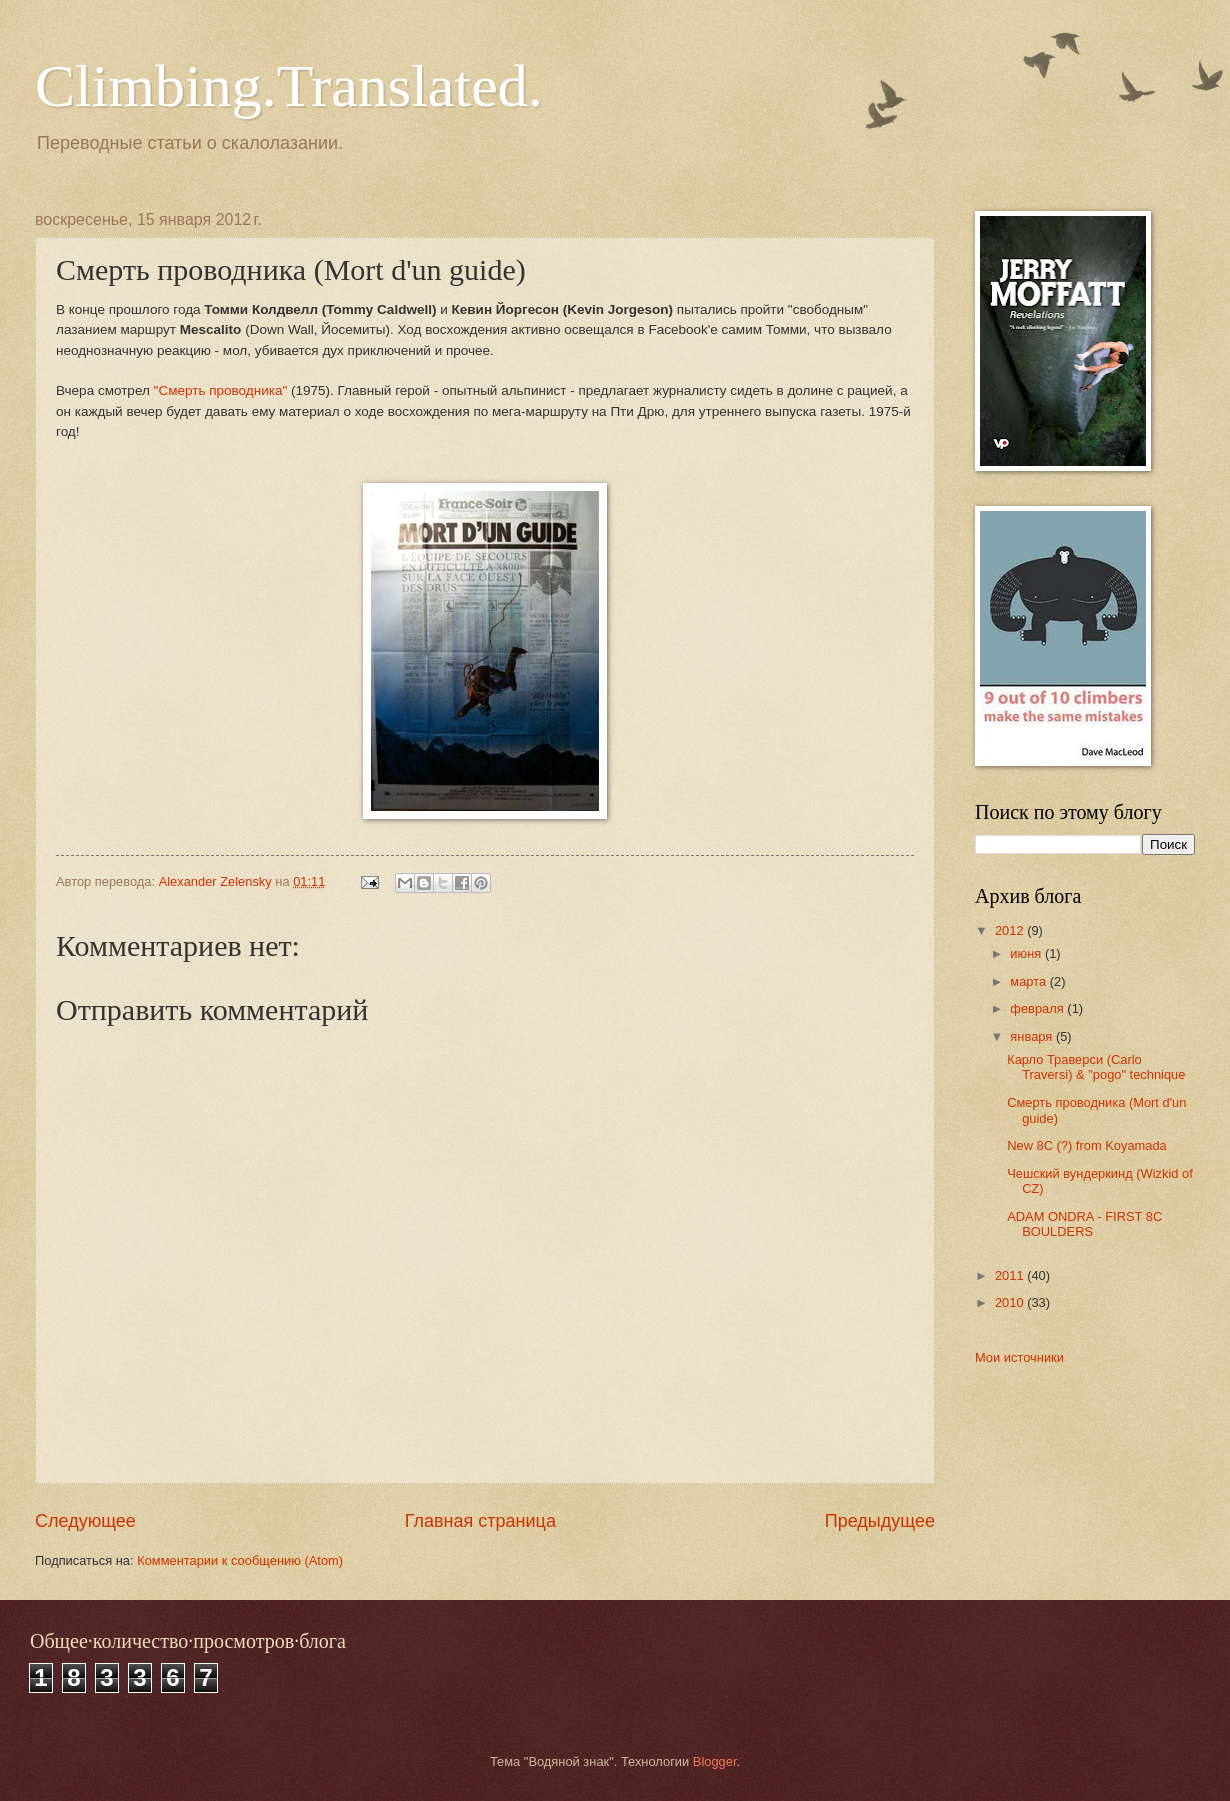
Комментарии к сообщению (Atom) (240, 1560)
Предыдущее (880, 1521)
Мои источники (1019, 1357)
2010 (1011, 1302)
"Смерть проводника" (221, 390)
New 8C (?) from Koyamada (1087, 1145)
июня (1027, 953)
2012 (1011, 930)
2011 (1011, 1275)
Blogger (715, 1761)
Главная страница (480, 1521)
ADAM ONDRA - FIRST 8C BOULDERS (1084, 1224)
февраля (1038, 1008)
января (1033, 1036)
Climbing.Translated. (289, 86)
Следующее (85, 1521)
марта (1029, 981)
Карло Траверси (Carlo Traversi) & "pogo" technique (1096, 1067)
